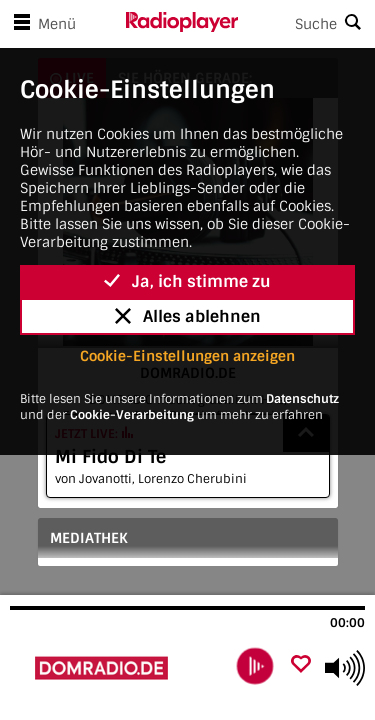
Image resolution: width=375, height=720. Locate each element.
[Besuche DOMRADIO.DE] (117, 668)
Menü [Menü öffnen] (41, 24)
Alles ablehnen (188, 316)
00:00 (347, 623)
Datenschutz (302, 399)
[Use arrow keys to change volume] (345, 668)
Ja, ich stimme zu (187, 281)
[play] (254, 665)
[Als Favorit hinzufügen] (301, 665)
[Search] (307, 24)
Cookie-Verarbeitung (132, 415)
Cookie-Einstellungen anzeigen (187, 356)
